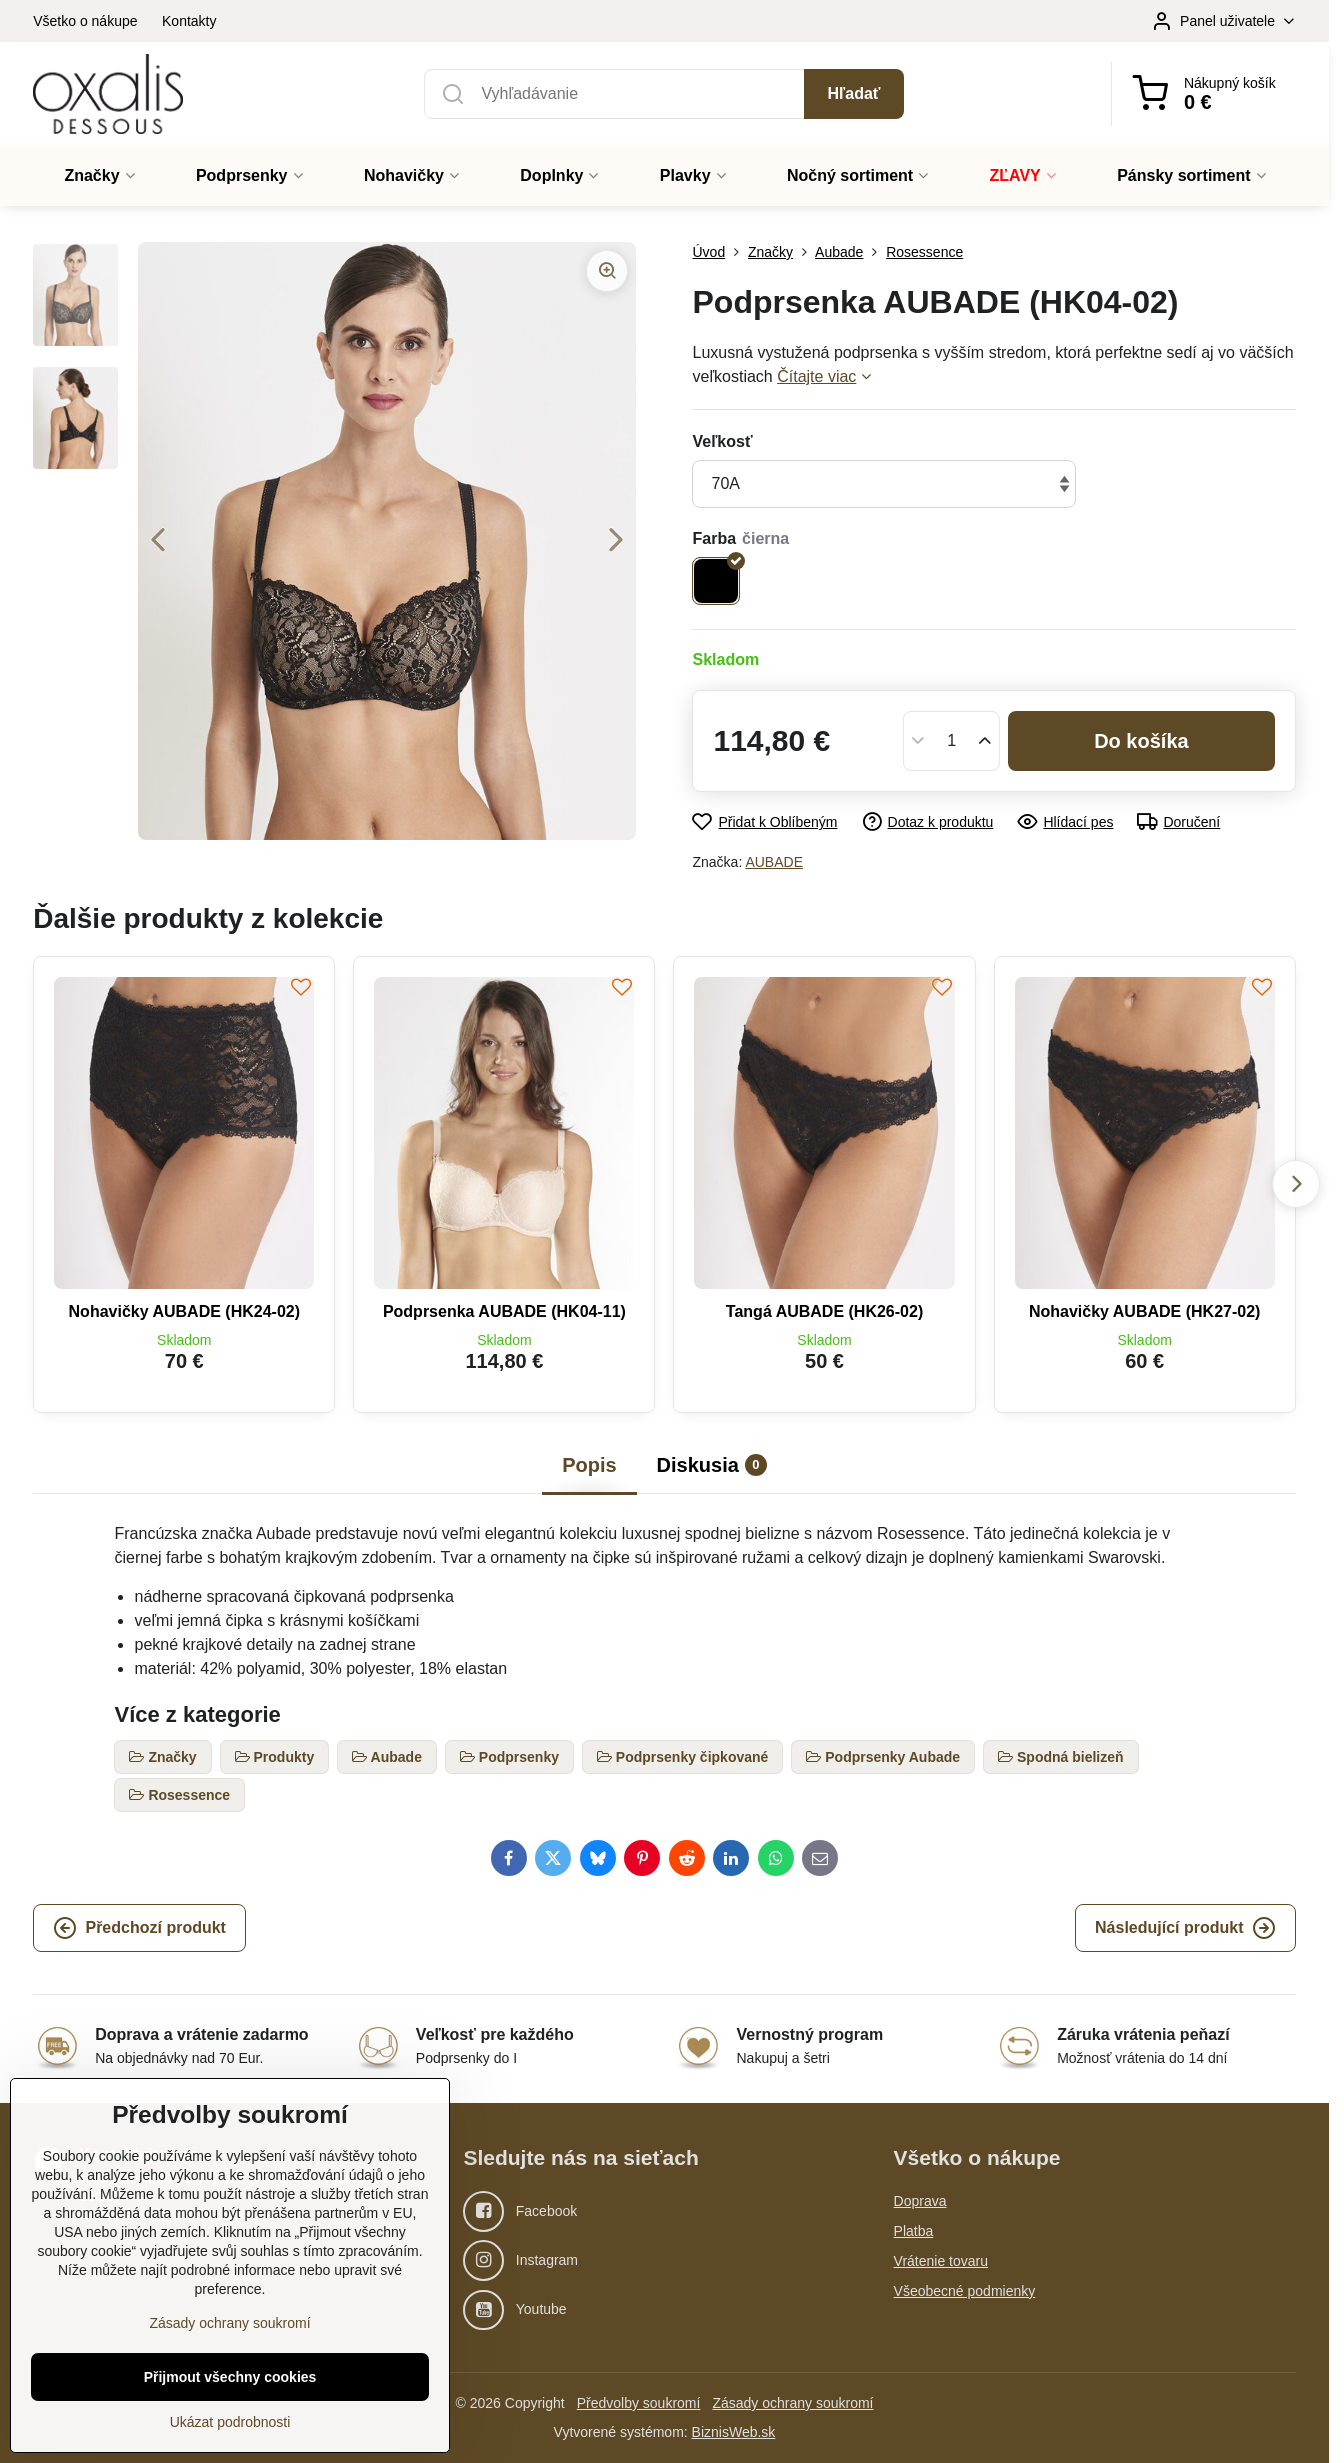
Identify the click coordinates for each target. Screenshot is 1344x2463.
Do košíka (1141, 741)
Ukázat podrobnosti (230, 2422)
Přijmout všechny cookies (230, 2377)
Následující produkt (1185, 1928)
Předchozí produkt (139, 1928)
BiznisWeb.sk (734, 2432)
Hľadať (854, 93)
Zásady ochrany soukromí (792, 2403)
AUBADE (774, 862)
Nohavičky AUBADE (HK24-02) (184, 1311)
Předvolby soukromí (639, 2403)
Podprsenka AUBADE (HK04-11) (504, 1311)
